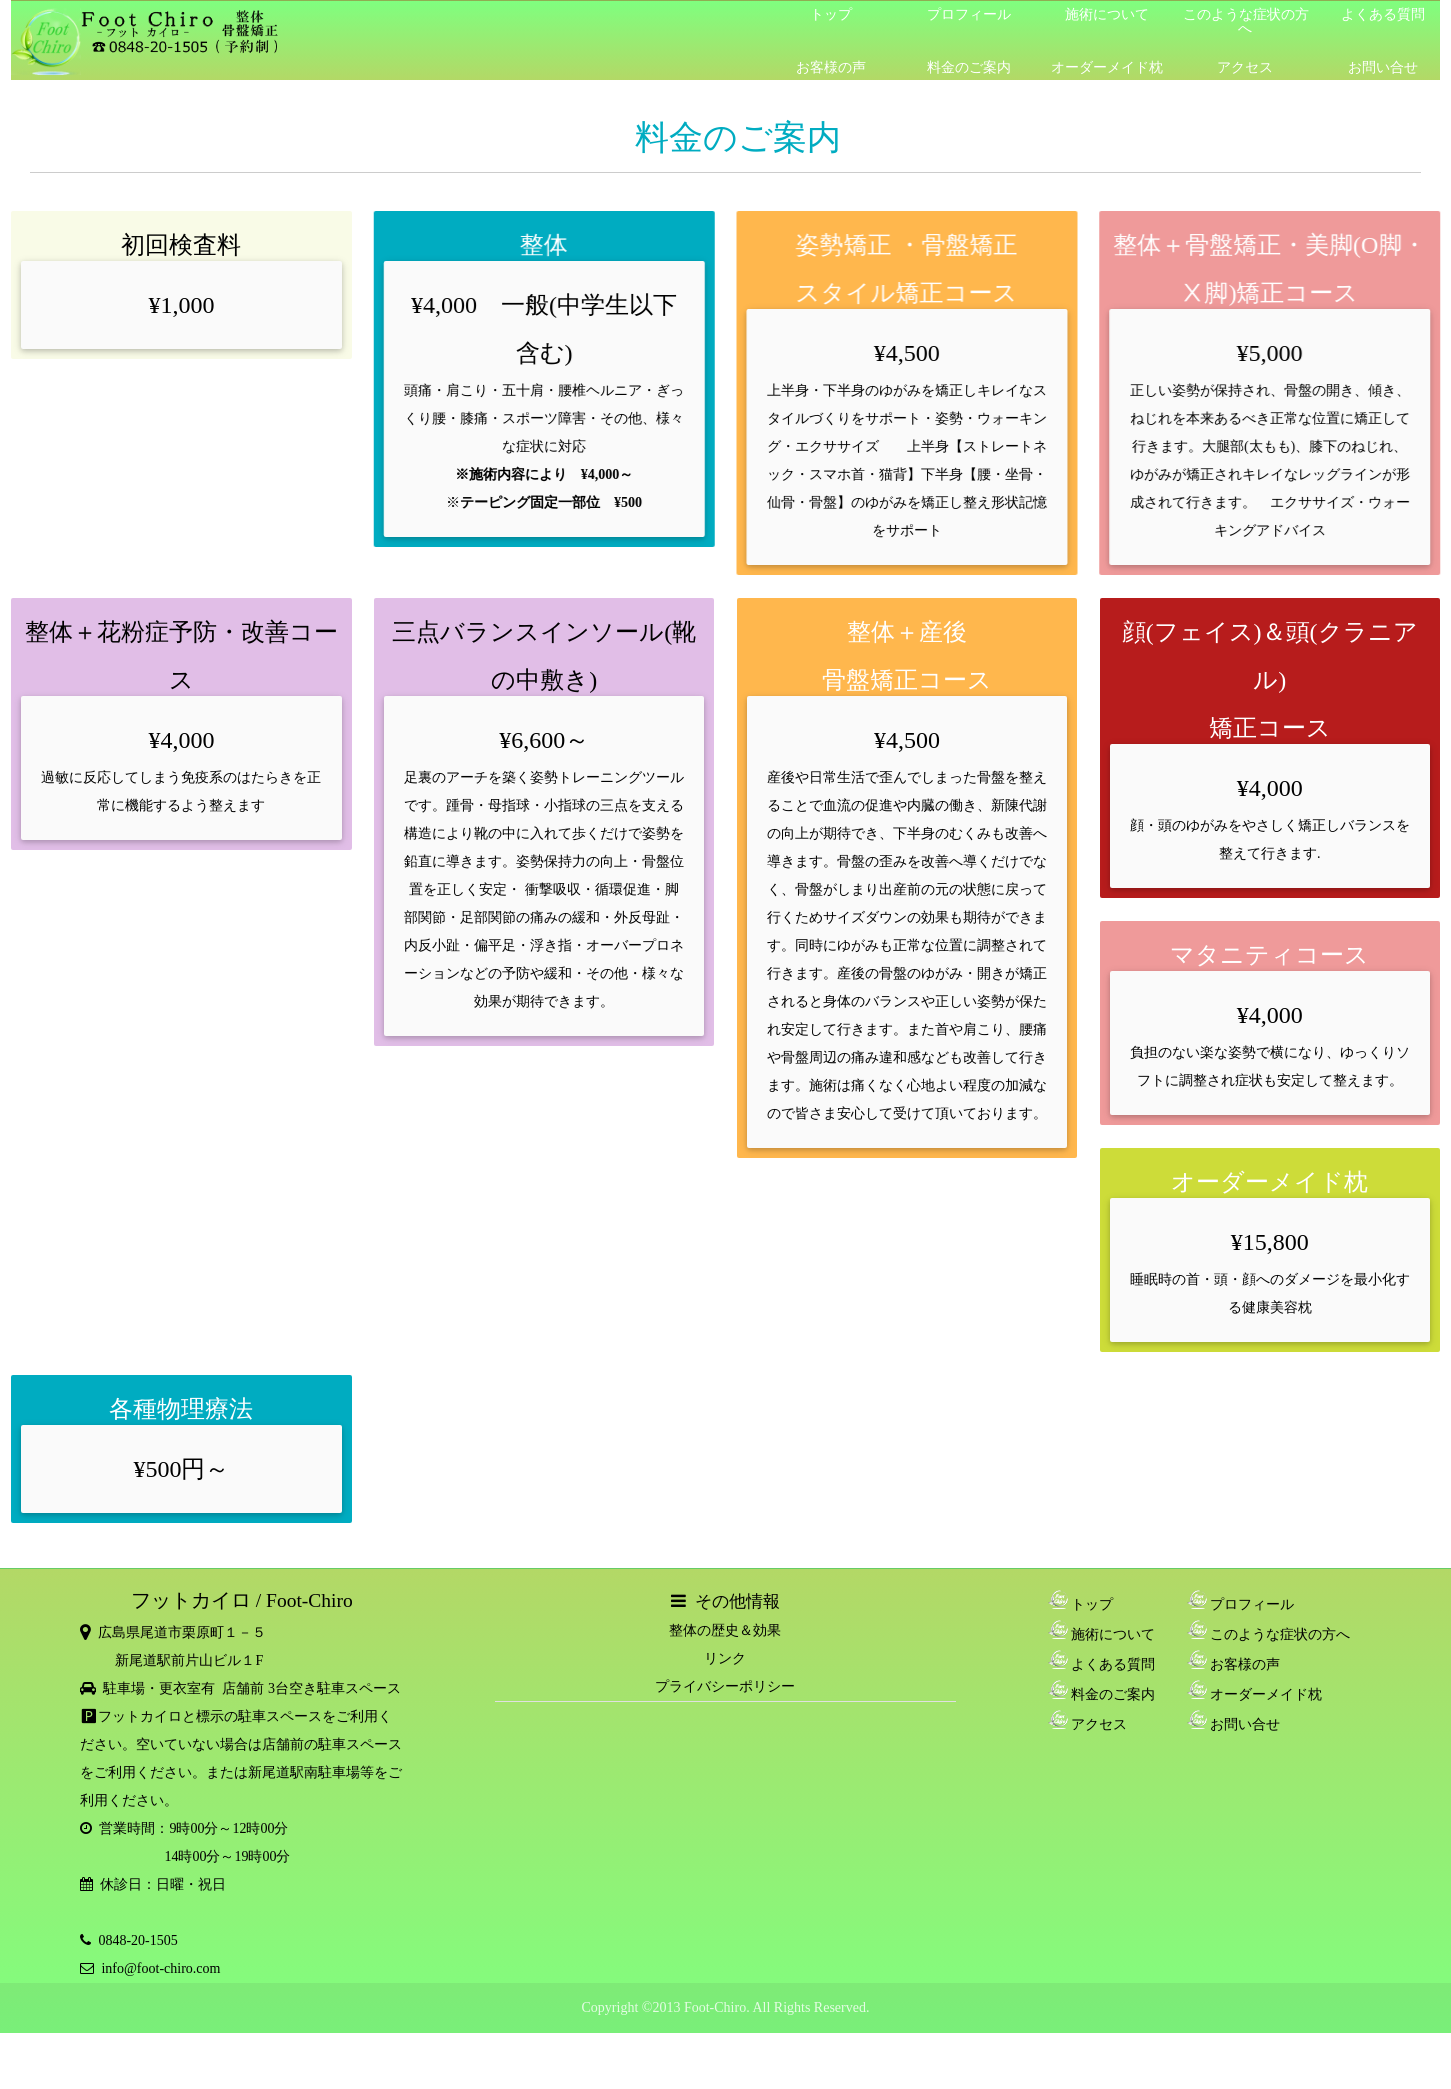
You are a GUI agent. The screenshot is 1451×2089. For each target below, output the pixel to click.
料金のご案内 (969, 67)
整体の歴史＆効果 (725, 1630)
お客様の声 (831, 67)
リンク (725, 1658)
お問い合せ (1383, 67)
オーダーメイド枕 (1107, 67)
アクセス (1245, 67)
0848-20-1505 (134, 1940)
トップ (831, 14)
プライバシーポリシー (725, 1686)
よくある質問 (1383, 14)
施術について (1107, 14)
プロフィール (969, 14)
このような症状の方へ (1246, 21)
